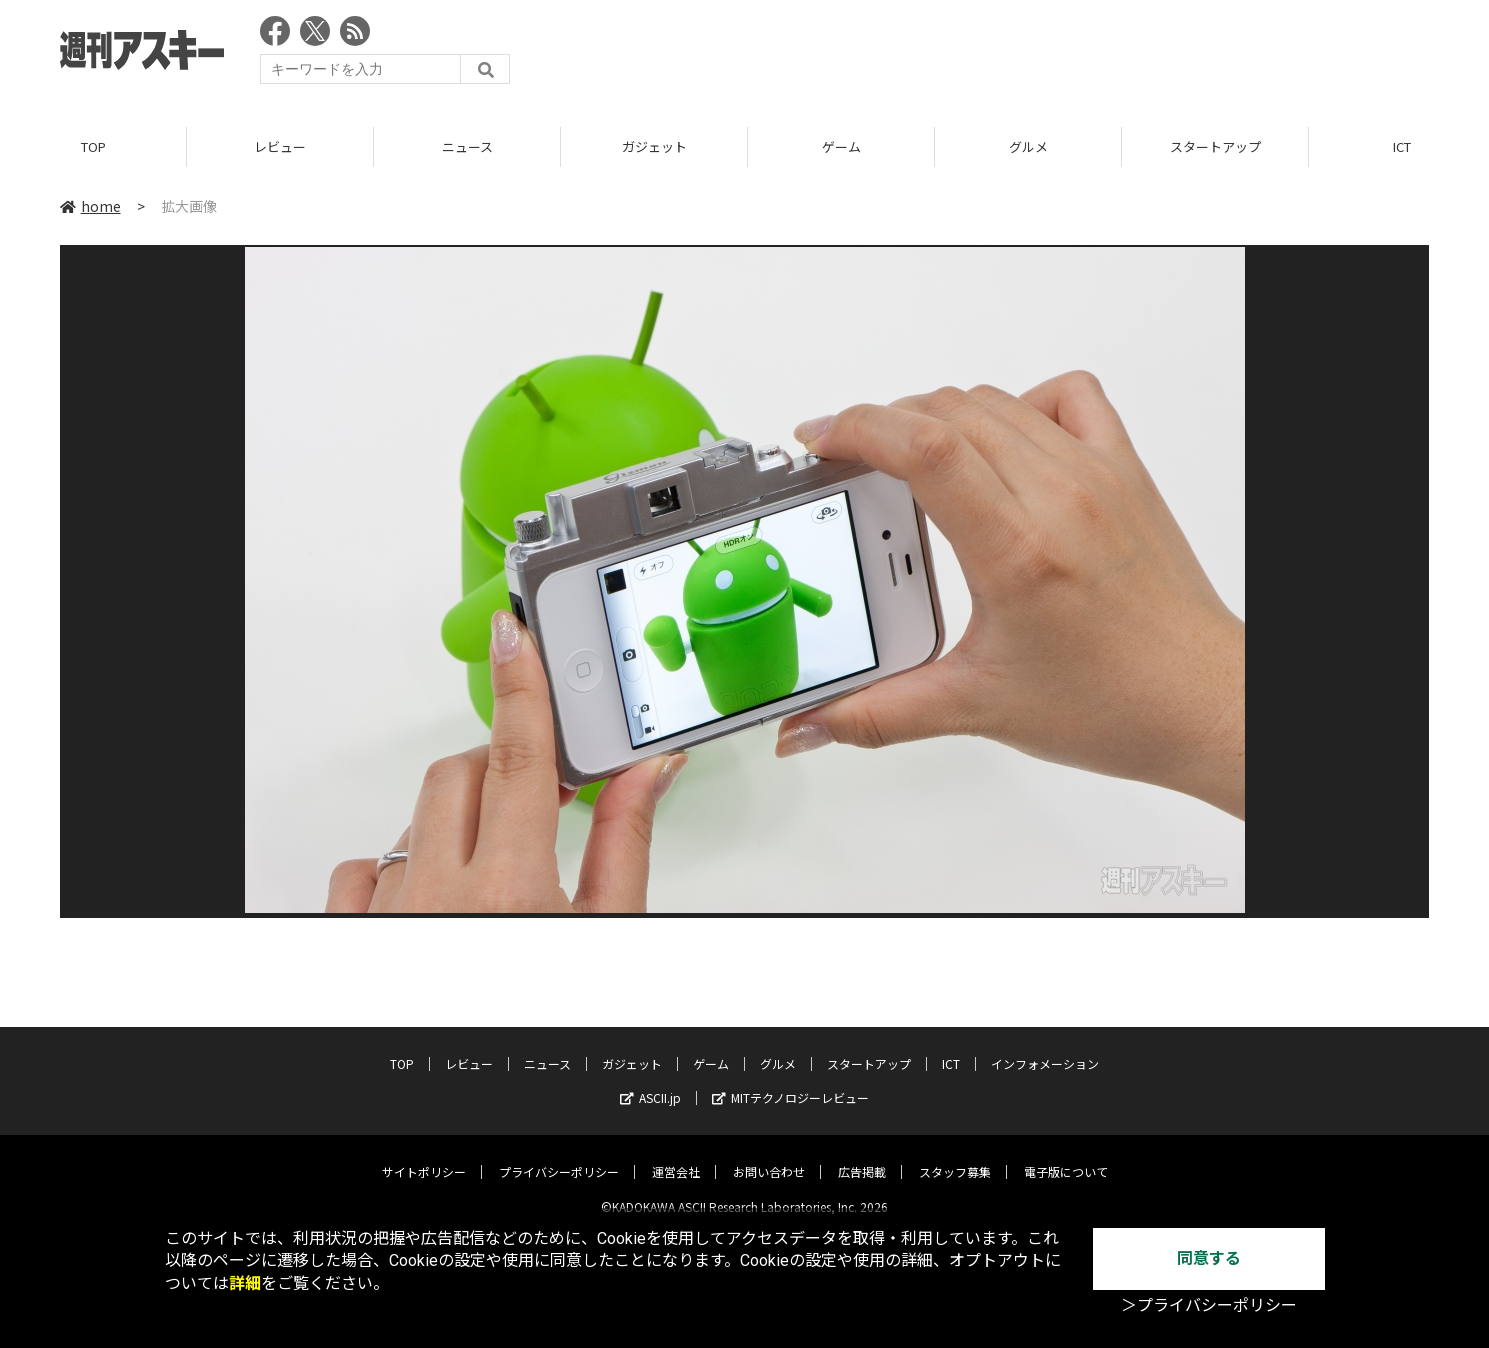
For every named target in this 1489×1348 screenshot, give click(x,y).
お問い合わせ (769, 1155)
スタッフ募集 (955, 1155)
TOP (93, 149)
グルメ (1028, 149)
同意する (1209, 1258)
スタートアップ (1215, 149)
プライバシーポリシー (559, 1155)
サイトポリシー (424, 1155)
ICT (951, 1047)
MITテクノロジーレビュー (790, 1081)
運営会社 (676, 1155)
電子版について (1066, 1155)
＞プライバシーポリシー (1209, 1305)
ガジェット (654, 149)
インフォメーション (1045, 1047)
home (90, 209)
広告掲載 (862, 1155)
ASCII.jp (650, 1081)
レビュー (280, 149)
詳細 (245, 1283)
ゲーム (841, 149)
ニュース (467, 149)
